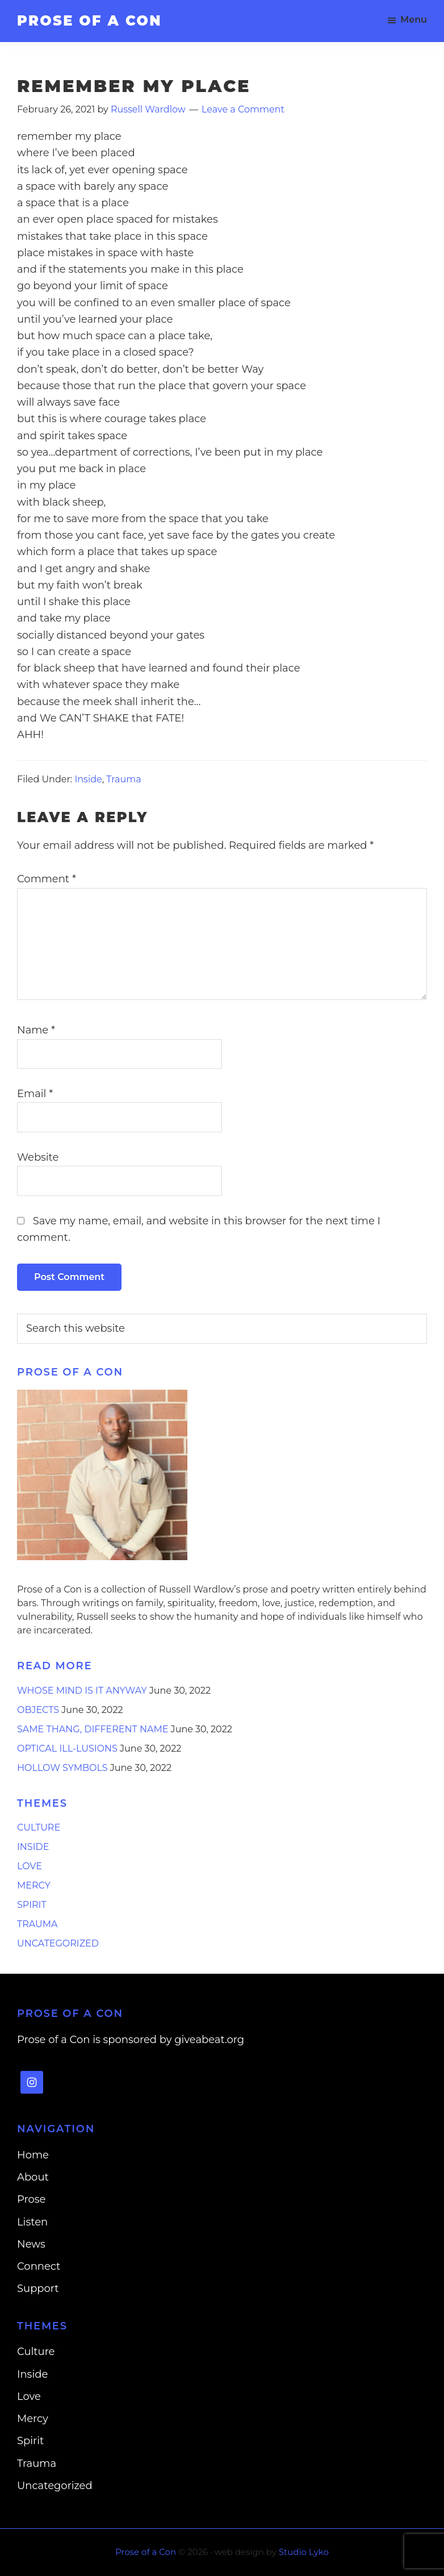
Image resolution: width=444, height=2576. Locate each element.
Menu (413, 19)
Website (37, 1157)
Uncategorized (58, 1943)
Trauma (123, 779)
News (31, 2244)
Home (33, 2155)
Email (35, 1093)
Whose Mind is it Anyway (82, 1690)
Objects (38, 1709)
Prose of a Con (89, 20)
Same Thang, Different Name (92, 1729)
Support (38, 2288)
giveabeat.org (209, 2039)
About (33, 2177)
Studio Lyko (304, 2551)
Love (29, 1866)
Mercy (34, 1885)
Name (36, 1030)
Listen (32, 2222)
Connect (38, 2266)
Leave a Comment (243, 109)
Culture (38, 1827)
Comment (46, 879)
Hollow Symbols (62, 1767)
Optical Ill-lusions (67, 1748)
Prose (31, 2199)
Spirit (32, 1904)
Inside (88, 779)
